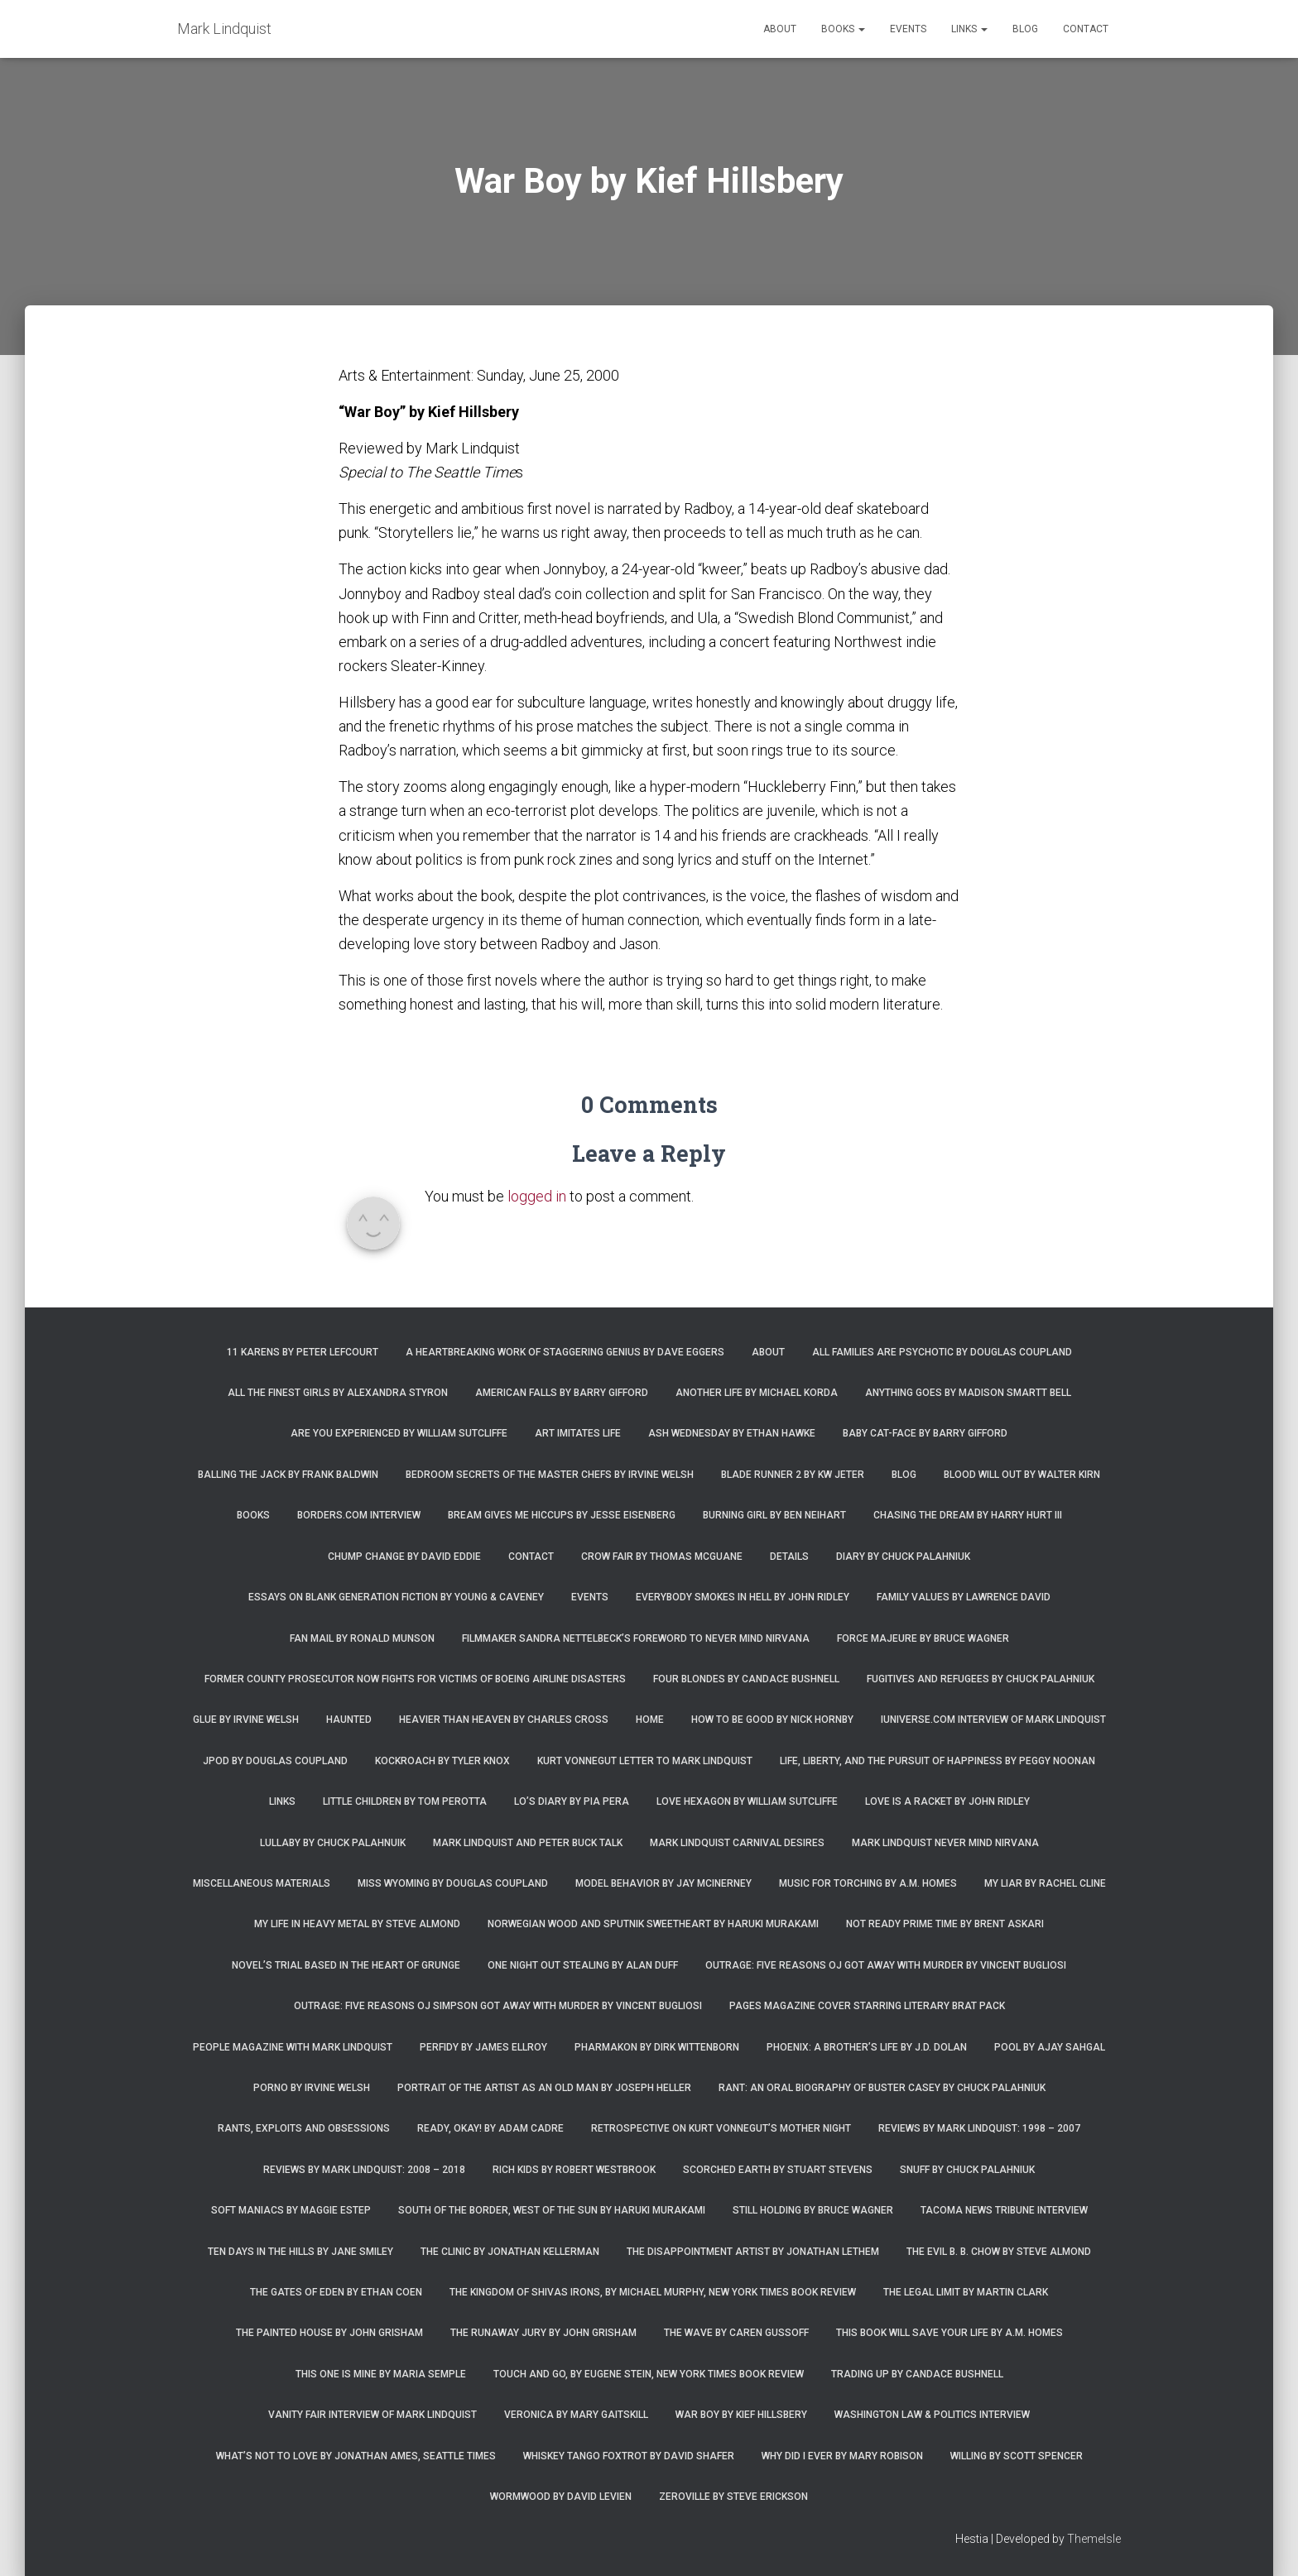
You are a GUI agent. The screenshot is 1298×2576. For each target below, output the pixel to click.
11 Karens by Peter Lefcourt (302, 1352)
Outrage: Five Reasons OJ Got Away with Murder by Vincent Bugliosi (885, 1965)
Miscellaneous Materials (261, 1883)
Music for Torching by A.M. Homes (868, 1883)
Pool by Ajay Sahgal (1049, 2047)
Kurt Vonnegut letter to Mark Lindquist (644, 1761)
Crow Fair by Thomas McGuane (662, 1556)
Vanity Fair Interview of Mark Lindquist (372, 2414)
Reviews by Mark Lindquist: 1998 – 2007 (979, 2128)
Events (908, 29)
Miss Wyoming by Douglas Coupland (453, 1883)
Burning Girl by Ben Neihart (774, 1515)
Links (969, 29)
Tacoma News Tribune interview (1004, 2210)
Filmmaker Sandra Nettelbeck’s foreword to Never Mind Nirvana (636, 1638)
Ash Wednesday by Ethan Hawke (731, 1433)
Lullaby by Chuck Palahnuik (333, 1843)
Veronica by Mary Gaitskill (576, 2414)
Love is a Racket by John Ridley (947, 1801)
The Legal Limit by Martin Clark (965, 2292)
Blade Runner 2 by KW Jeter (792, 1474)
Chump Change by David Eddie (404, 1556)
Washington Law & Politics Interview (932, 2414)
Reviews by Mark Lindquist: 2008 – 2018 (364, 2169)
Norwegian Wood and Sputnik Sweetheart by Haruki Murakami (653, 1924)
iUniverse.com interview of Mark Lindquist (993, 1719)
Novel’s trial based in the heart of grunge (346, 1965)
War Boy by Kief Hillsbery (741, 2414)
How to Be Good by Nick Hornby (772, 1719)
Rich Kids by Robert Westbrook (574, 2169)
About (779, 29)
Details (789, 1556)
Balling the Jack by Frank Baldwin (288, 1474)
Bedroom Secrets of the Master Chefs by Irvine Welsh (550, 1474)
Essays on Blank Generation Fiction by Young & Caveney (396, 1597)
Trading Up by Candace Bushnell (917, 2374)
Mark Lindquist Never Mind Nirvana (945, 1843)
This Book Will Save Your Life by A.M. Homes (949, 2333)
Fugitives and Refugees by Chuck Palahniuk (980, 1679)
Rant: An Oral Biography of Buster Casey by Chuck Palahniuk (882, 2088)
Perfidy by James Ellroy (483, 2047)
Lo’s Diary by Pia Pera (571, 1801)
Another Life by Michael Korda (756, 1392)
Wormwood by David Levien (561, 2496)
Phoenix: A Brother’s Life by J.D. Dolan (867, 2047)
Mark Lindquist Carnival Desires (737, 1843)
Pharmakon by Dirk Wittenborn (656, 2047)
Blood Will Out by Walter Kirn (1022, 1474)
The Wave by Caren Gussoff (736, 2333)
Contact (1085, 29)
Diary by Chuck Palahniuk (903, 1556)
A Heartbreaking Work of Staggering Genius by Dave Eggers (565, 1352)
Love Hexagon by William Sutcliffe (747, 1801)
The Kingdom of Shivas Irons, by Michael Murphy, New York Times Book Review (652, 2292)
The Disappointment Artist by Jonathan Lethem (753, 2251)
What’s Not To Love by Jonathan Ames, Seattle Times (356, 2456)
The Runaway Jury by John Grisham (543, 2333)
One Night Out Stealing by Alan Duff (583, 1965)
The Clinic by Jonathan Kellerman (510, 2251)
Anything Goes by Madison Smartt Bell (968, 1392)
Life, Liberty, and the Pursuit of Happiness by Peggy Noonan (937, 1761)
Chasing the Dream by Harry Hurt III (967, 1515)
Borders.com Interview (359, 1515)
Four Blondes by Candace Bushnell (746, 1679)
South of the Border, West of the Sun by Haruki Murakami (551, 2210)
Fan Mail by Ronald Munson (362, 1638)
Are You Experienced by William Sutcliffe (399, 1433)
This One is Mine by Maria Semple (381, 2374)
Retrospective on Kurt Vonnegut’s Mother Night (721, 2128)
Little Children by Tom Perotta (405, 1801)
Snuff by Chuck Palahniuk (967, 2169)
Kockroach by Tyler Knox (442, 1761)
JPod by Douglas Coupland (275, 1761)
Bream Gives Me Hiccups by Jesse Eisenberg (561, 1515)
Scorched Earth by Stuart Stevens (778, 2169)
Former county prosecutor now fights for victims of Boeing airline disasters (415, 1679)
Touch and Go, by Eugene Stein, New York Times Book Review (648, 2374)
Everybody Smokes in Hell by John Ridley (742, 1597)
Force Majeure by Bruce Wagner (923, 1638)
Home (650, 1719)
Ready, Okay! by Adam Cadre (490, 2128)
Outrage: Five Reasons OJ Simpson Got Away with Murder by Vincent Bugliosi (498, 2006)
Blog (1025, 29)
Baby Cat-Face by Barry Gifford (925, 1433)
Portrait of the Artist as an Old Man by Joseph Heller (544, 2088)
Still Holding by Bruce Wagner (813, 2210)
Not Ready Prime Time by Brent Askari (945, 1924)
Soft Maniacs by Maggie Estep (291, 2210)
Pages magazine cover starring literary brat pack (867, 2006)
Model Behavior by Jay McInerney (663, 1883)
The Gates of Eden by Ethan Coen (336, 2292)
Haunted (349, 1719)
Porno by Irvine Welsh (311, 2088)
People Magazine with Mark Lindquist (292, 2047)
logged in (536, 1196)
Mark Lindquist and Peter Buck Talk (528, 1843)
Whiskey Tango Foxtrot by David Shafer (628, 2456)
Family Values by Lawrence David (963, 1597)
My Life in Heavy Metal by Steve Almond (357, 1924)
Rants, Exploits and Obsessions (304, 2128)
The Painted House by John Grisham (329, 2333)
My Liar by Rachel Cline (1045, 1883)
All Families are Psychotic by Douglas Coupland (942, 1352)
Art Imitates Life (578, 1433)
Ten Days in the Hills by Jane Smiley (300, 2251)
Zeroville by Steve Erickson (733, 2496)
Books (843, 29)
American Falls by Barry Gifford (561, 1392)
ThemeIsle (1094, 2538)
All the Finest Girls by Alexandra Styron (338, 1392)
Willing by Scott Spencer (1016, 2456)
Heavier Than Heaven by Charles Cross (503, 1719)
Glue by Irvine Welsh (246, 1719)
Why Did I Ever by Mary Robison (842, 2456)
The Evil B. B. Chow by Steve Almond (998, 2251)
